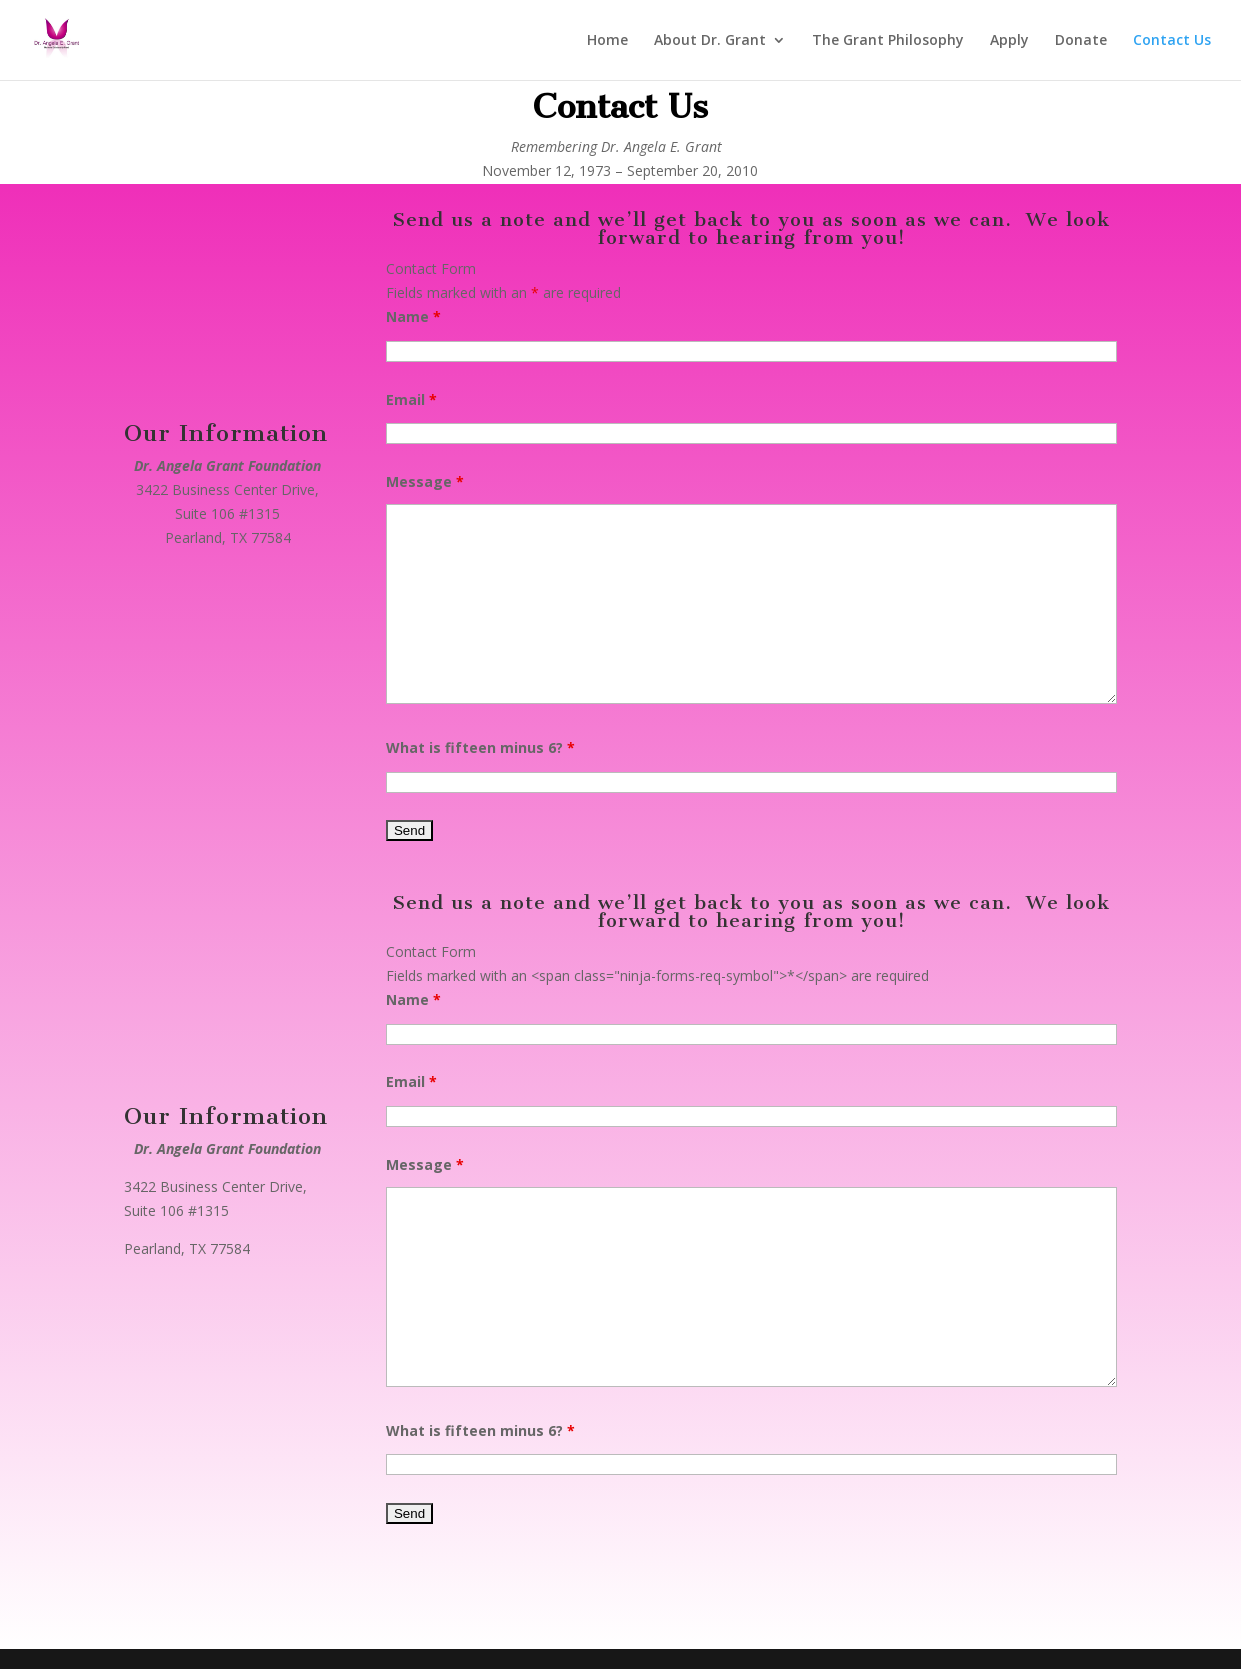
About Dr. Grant (710, 41)
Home (607, 41)
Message (425, 481)
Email (411, 399)
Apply (1009, 41)
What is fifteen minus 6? (480, 747)
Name (413, 316)
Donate (1081, 41)
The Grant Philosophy (888, 41)
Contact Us (1172, 41)
